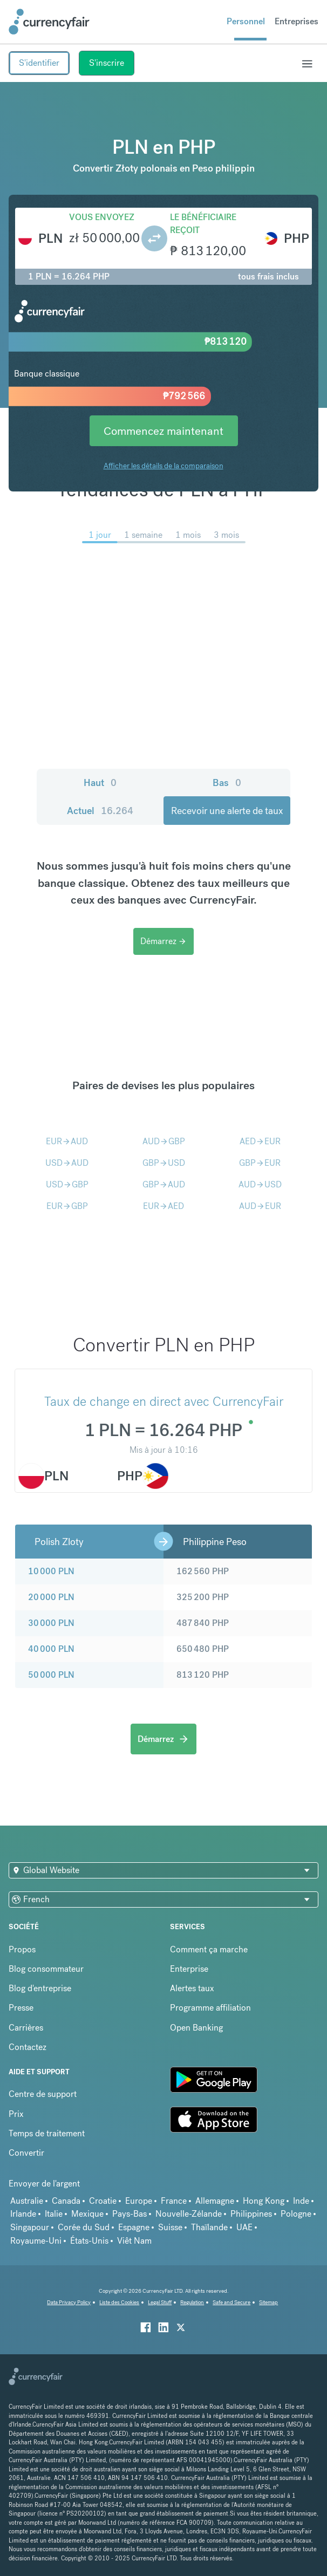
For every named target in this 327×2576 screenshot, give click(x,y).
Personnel (246, 21)
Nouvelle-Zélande (188, 2213)
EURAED (163, 1206)
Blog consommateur (46, 1968)
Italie (54, 2213)
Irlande (23, 2213)
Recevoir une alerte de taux (227, 810)
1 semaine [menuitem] (143, 535)
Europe (138, 2200)
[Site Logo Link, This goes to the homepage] (49, 22)
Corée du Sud (84, 2227)
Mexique (87, 2213)
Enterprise (189, 1968)
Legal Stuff (160, 2302)
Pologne (296, 2213)
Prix (16, 2114)
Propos (22, 1949)
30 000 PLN (51, 1623)
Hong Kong (263, 2200)
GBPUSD (163, 1163)
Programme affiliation (210, 2007)
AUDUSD (260, 1184)
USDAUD (66, 1163)
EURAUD (67, 1141)
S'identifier (39, 63)
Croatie (103, 2200)
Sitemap (268, 2302)
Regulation (192, 2302)
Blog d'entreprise (40, 1988)
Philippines (251, 2213)
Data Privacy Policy (69, 2302)
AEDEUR (260, 1141)
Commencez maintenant (163, 430)
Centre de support (43, 2094)
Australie (26, 2200)
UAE (244, 2227)
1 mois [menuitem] (188, 535)
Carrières (26, 2027)
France (174, 2200)
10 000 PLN (51, 1571)
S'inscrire (106, 63)
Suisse (170, 2227)
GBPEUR (260, 1163)
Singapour (29, 2227)
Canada (66, 2200)
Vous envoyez (101, 217)
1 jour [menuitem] (99, 535)
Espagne (133, 2227)
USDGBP (67, 1184)
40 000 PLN (51, 1649)
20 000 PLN (51, 1597)
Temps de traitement (47, 2133)
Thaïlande (209, 2227)
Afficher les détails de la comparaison (163, 465)
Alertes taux (192, 1988)
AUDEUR (260, 1206)
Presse (21, 2007)
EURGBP (67, 1206)
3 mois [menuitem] (226, 535)
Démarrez (163, 941)
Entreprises (296, 21)
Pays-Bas (129, 2213)
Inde (301, 2200)
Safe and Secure (231, 2302)
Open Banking (196, 2027)
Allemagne (214, 2200)
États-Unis (89, 2240)
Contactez (27, 2047)
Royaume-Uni (36, 2240)
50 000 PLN (51, 1674)
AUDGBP (163, 1141)
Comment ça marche (209, 1949)
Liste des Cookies (119, 2302)
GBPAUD (163, 1184)
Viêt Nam (134, 2240)
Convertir (26, 2152)
